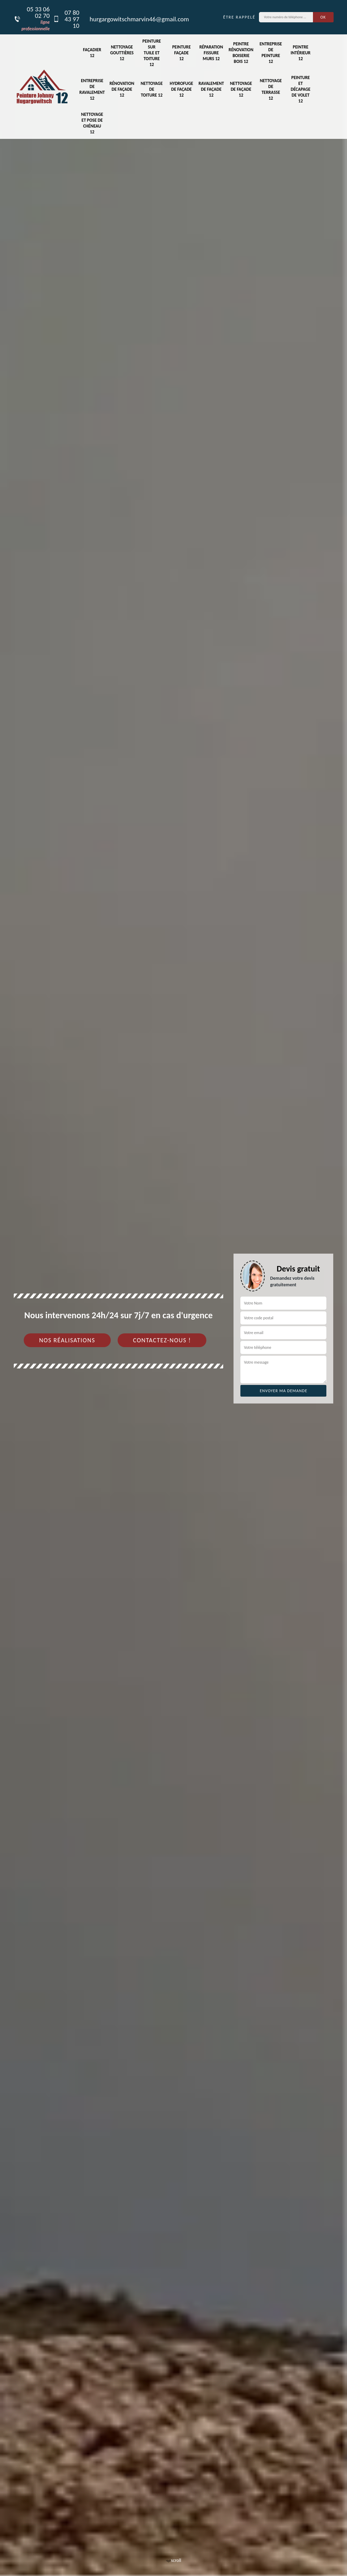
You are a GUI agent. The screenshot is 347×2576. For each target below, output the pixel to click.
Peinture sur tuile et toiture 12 (151, 52)
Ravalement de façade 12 (211, 89)
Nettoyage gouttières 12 (121, 52)
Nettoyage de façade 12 (240, 89)
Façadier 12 (92, 52)
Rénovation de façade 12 (121, 89)
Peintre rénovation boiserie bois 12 (240, 52)
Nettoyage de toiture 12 (151, 89)
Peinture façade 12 (181, 52)
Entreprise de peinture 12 (270, 52)
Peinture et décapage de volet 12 (300, 89)
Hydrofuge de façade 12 (181, 89)
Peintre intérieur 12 (300, 52)
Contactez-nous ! (162, 1340)
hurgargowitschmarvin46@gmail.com (139, 19)
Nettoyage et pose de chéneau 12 (92, 123)
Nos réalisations (67, 1340)
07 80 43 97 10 (66, 19)
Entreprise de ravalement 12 (92, 89)
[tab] (173, 1288)
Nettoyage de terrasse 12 (270, 89)
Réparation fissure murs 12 (211, 52)
